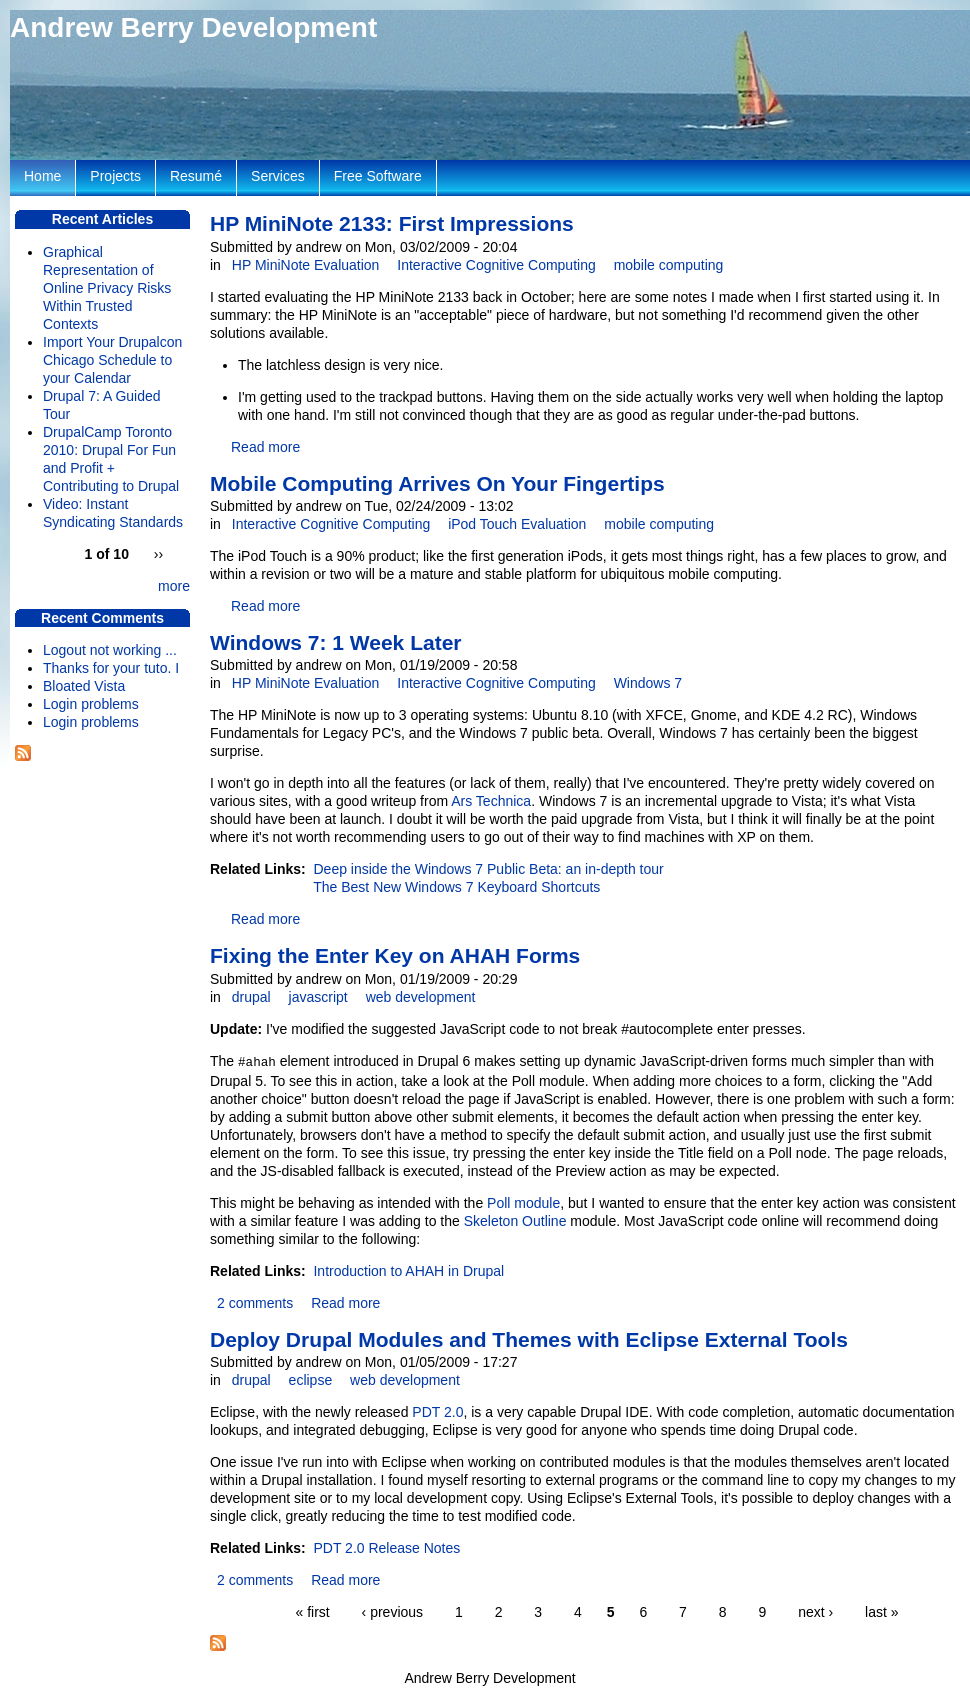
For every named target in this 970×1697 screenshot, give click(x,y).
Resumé (196, 176)
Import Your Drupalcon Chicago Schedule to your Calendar (112, 360)
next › (815, 1612)
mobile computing (669, 265)
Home (42, 176)
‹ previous (392, 1612)
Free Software (378, 176)
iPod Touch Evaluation (517, 524)
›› (158, 554)
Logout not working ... (110, 650)
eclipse (311, 1380)
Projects (115, 176)
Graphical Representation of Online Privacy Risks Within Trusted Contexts (107, 288)
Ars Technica (491, 801)
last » (881, 1612)
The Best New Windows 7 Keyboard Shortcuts (456, 887)
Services (278, 176)
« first (312, 1612)
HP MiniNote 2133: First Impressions (392, 223)
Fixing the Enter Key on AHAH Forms (395, 955)
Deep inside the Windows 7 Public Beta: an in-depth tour (488, 869)
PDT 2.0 (437, 1412)
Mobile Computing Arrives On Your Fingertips (437, 483)
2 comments (255, 1303)
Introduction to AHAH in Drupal (408, 1271)
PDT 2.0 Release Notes (386, 1548)
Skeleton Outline (515, 1221)
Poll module (523, 1203)
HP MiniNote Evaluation (306, 265)
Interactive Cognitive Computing (496, 265)
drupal (251, 997)
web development (421, 997)
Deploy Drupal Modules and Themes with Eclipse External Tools (529, 1339)
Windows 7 (648, 683)
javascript (318, 997)
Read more (265, 447)
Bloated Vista (84, 686)
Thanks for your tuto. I (111, 668)
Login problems (91, 704)
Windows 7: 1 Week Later (336, 642)
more (174, 586)
